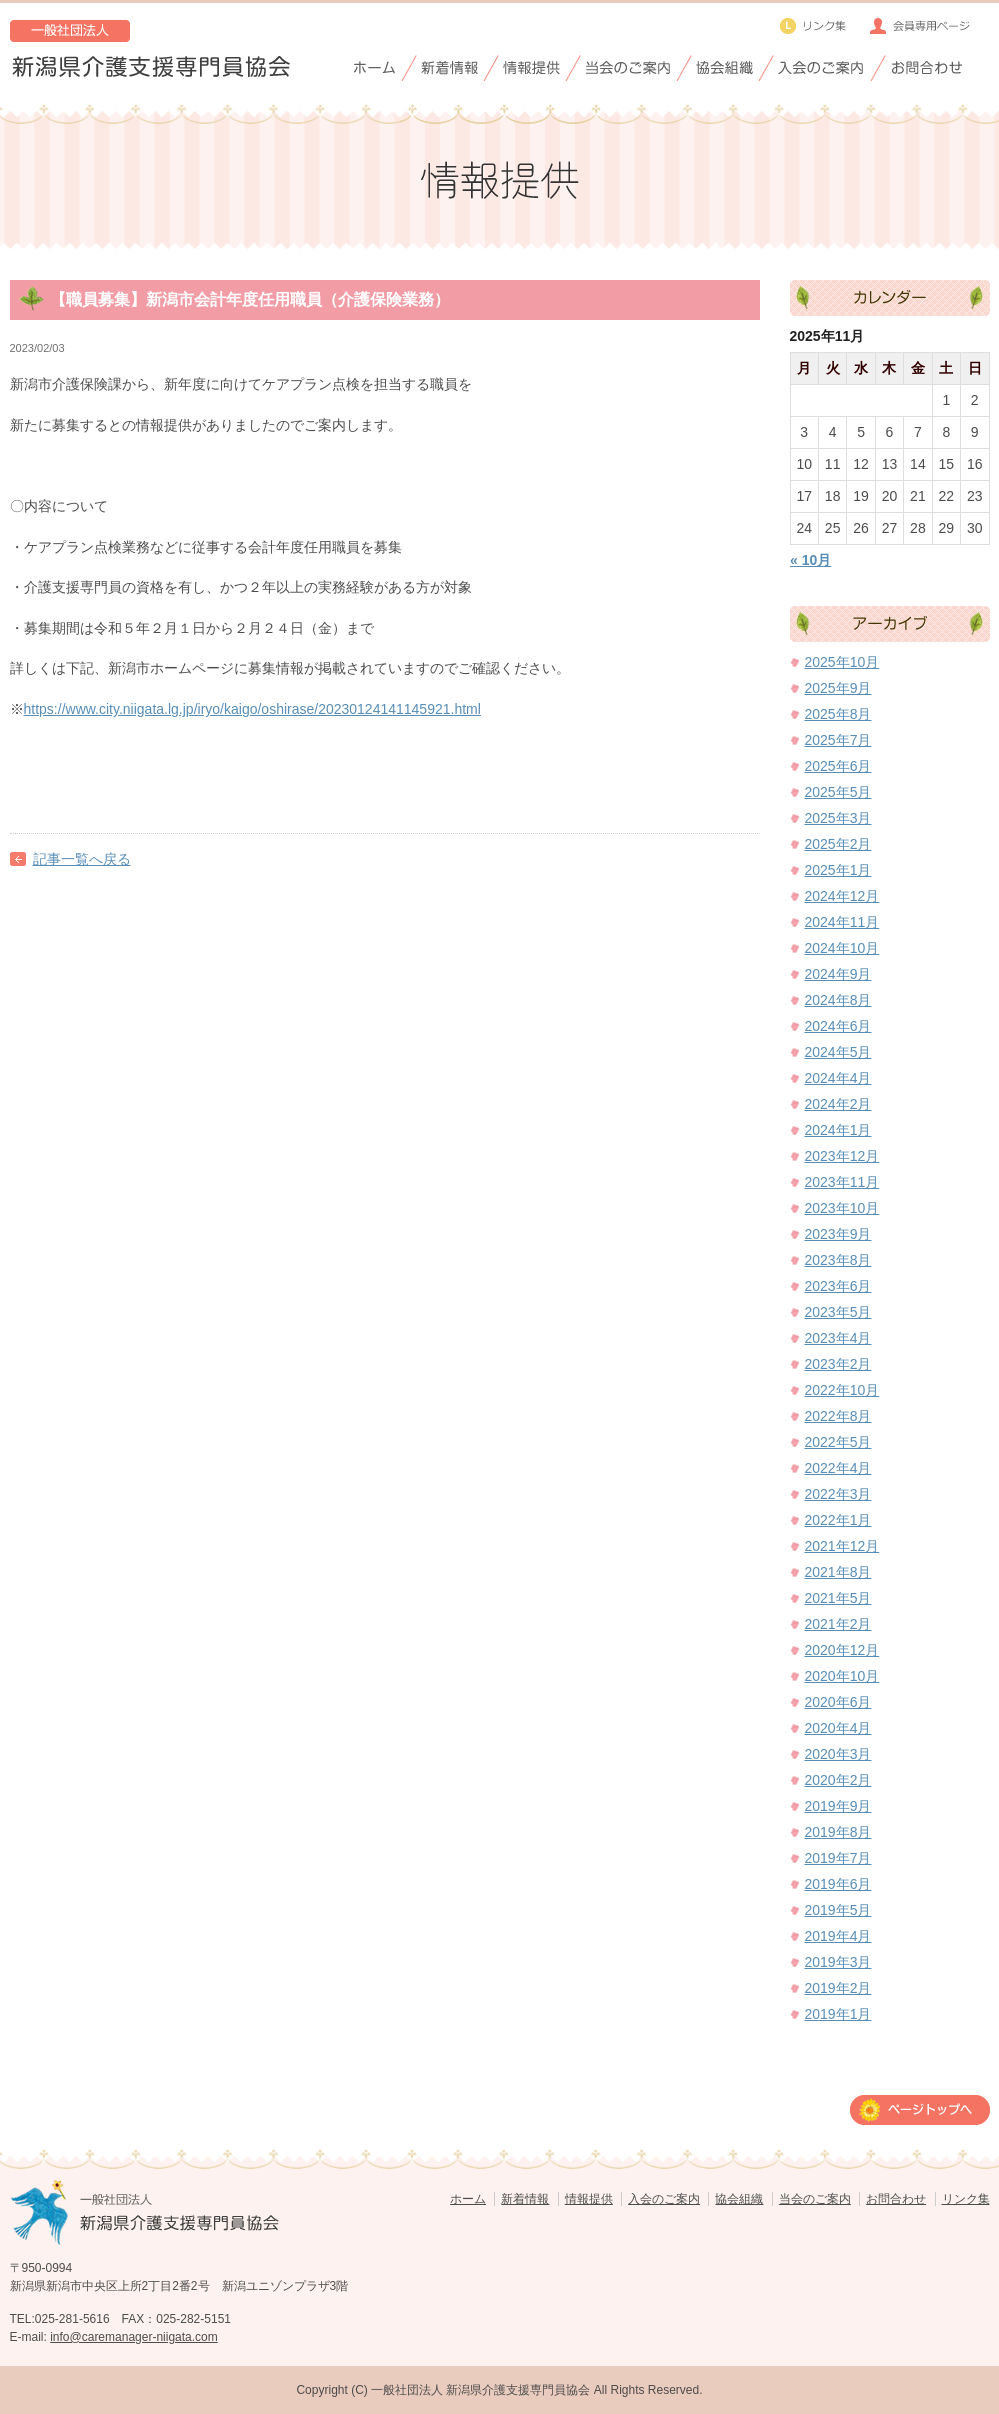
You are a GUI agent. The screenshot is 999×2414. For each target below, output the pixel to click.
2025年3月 (838, 818)
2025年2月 (838, 844)
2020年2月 (838, 1780)
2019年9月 (838, 1806)
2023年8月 (838, 1260)
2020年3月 (838, 1754)
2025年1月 (838, 870)
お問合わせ (896, 2199)
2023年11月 (842, 1182)
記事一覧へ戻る (82, 859)
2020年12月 (842, 1650)
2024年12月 (842, 896)
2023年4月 (838, 1338)
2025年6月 (838, 766)
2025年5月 (838, 792)
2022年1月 (838, 1520)
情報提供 (589, 2199)
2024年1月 (838, 1130)
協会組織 (739, 2199)
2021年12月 (842, 1546)
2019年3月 (838, 1962)
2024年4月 (838, 1078)
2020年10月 (842, 1676)
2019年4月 (838, 1936)
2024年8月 (838, 1000)
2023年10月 (842, 1208)
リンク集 (966, 2199)
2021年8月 (838, 1572)
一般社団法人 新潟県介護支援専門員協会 (480, 2390)
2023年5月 (838, 1312)
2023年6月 (838, 1286)
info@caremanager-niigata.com (134, 2337)
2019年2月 (838, 1988)
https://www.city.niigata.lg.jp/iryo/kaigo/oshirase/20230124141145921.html (252, 709)
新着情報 (525, 2199)
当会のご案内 (815, 2199)
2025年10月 (842, 662)
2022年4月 (838, 1468)
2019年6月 (838, 1884)
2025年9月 (838, 688)
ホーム (468, 2199)
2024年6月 (838, 1026)
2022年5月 (838, 1442)
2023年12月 (842, 1156)
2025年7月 (838, 740)
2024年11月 (842, 922)
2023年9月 (838, 1234)
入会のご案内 (664, 2199)
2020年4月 (838, 1728)
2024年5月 (838, 1052)
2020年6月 (838, 1702)
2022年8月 (838, 1416)
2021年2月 (838, 1624)
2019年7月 (838, 1858)
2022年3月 (838, 1494)
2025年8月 (838, 714)
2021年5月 (838, 1598)
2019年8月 (838, 1832)
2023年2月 (838, 1364)
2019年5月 (838, 1910)
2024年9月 (838, 974)
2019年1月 (838, 2014)
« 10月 (810, 560)
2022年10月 (842, 1390)
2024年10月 (842, 948)
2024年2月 (838, 1104)
